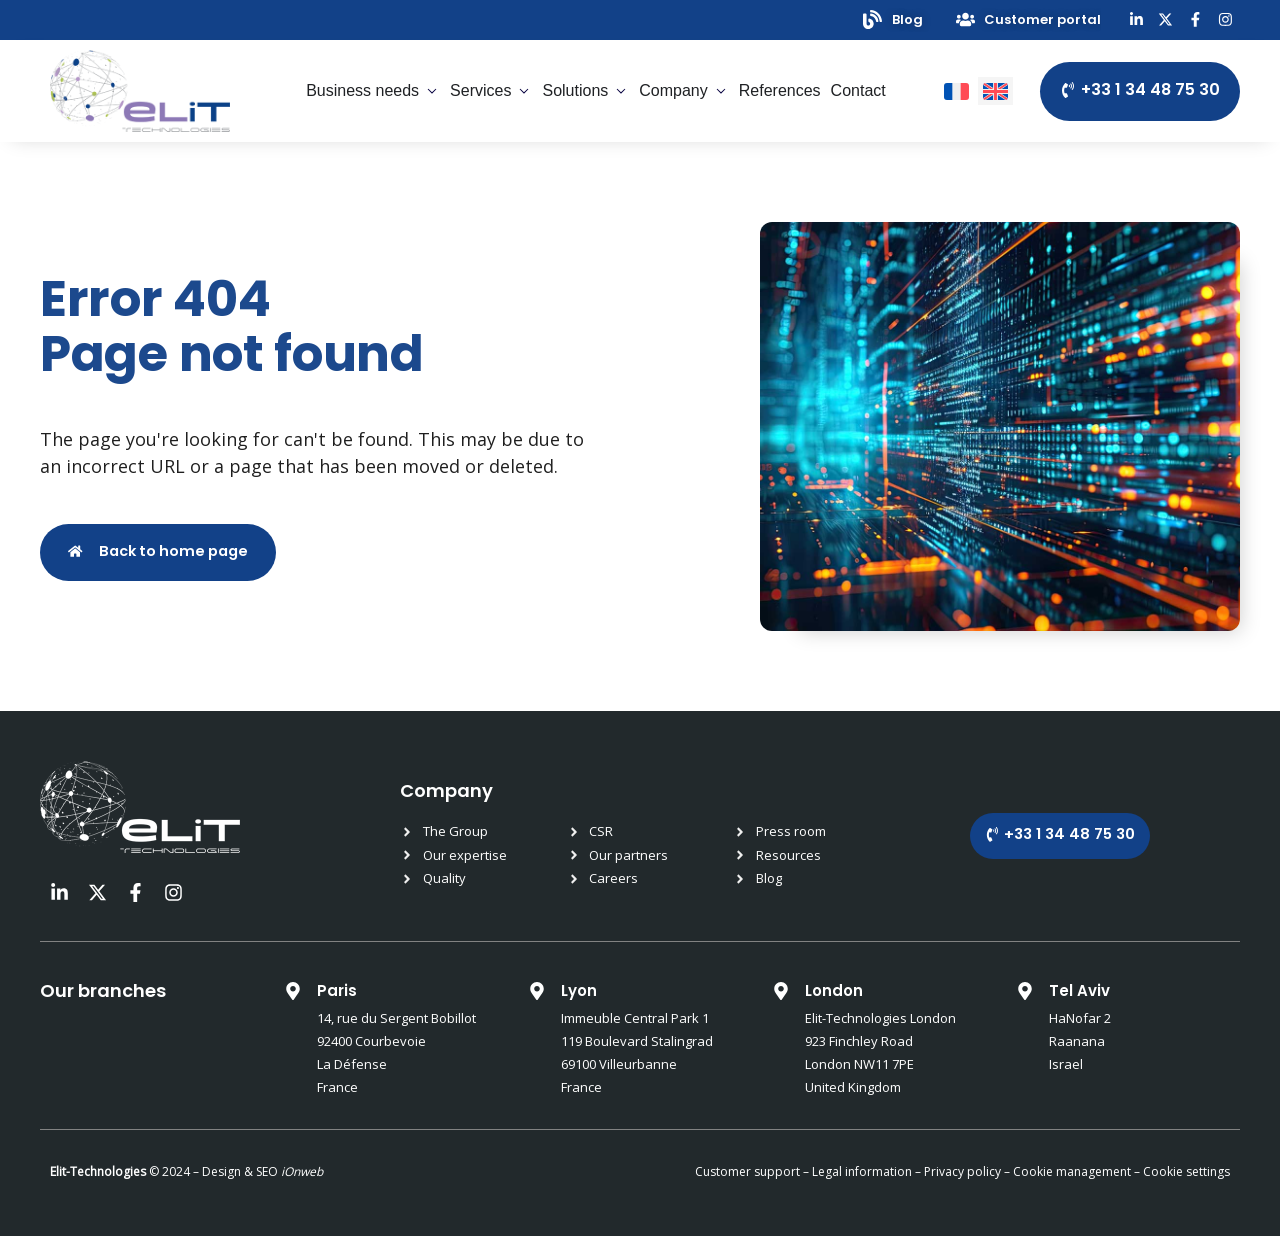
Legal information (862, 1174)
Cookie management (1072, 1174)
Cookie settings (1186, 1174)
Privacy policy (961, 1174)
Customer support (747, 1174)
